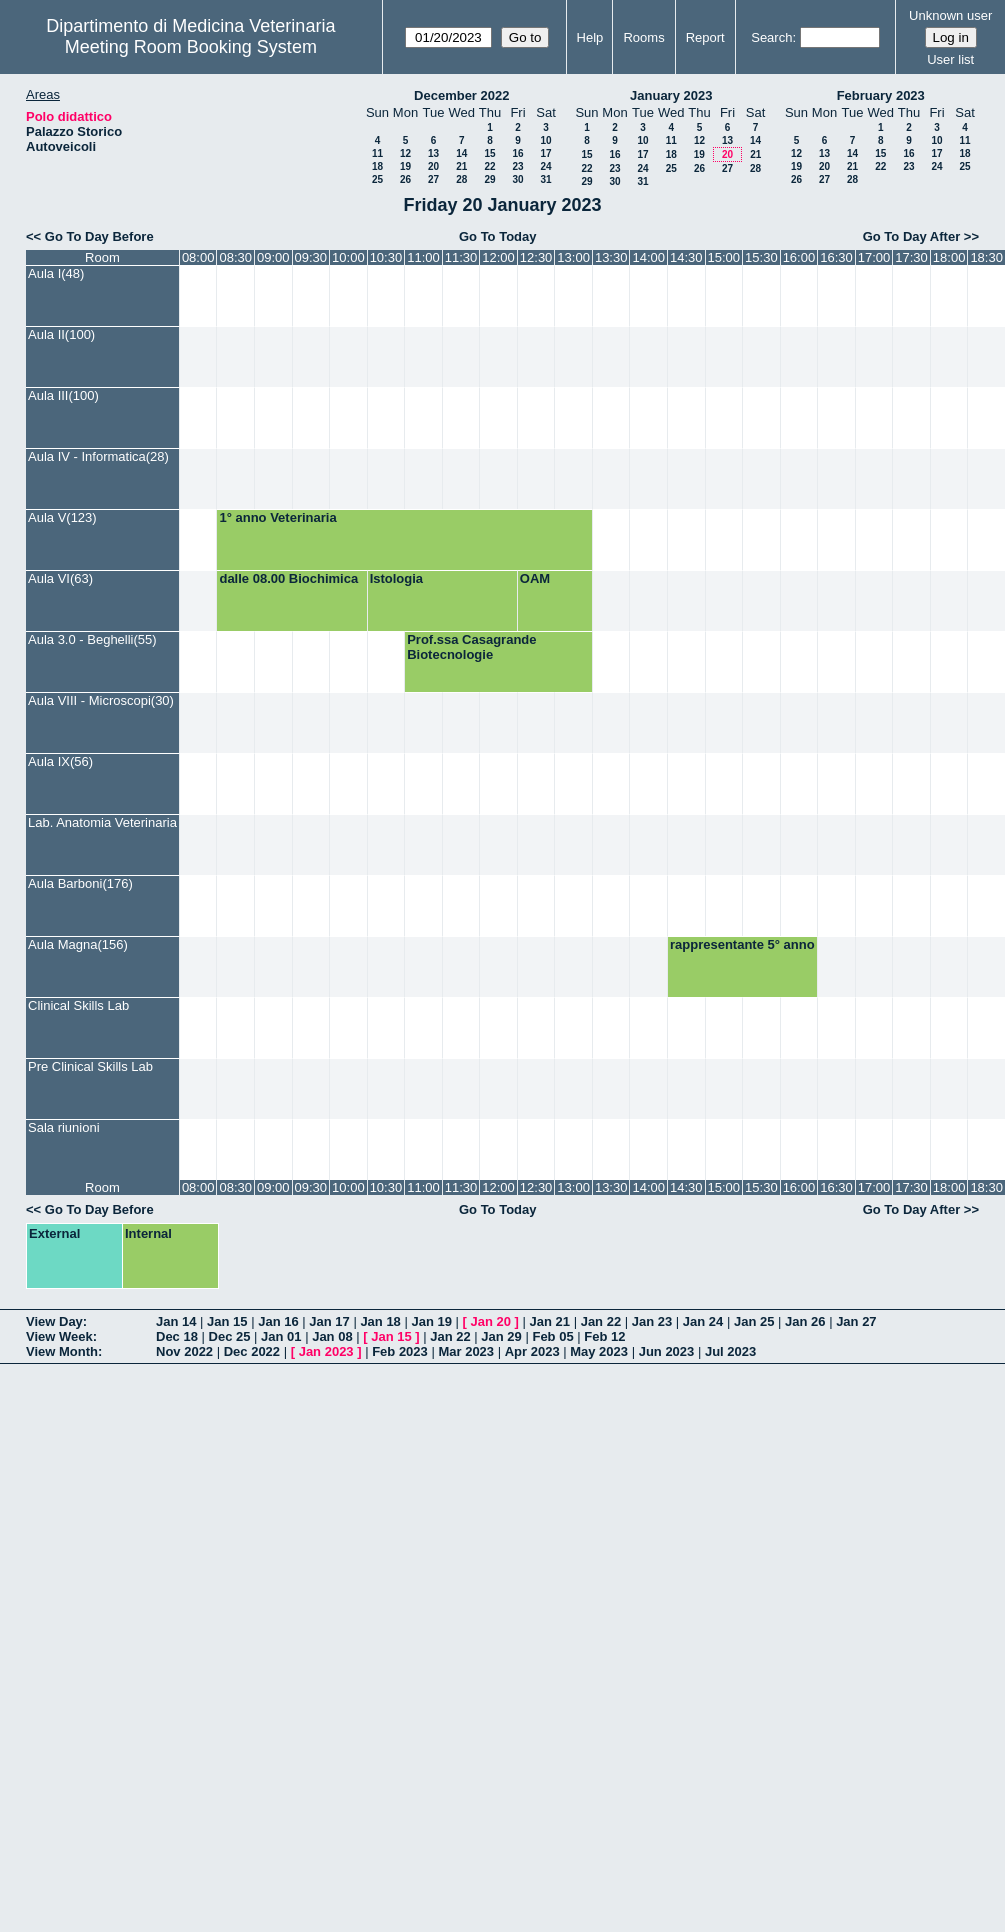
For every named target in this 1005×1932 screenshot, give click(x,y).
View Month (62, 1351)
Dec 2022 (252, 1351)
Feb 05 (552, 1336)
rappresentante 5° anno (742, 944)
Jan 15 (227, 1321)
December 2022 (461, 95)
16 (517, 153)
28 (461, 179)
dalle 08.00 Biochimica (288, 578)
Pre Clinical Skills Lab (90, 1066)
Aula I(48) (56, 273)
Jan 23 (652, 1321)
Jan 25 (754, 1321)
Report (705, 37)
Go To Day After (912, 236)
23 (517, 166)
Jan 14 (176, 1321)
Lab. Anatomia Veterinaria (102, 822)
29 (489, 179)
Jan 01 (281, 1336)
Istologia (396, 578)
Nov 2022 (184, 1351)
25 (377, 179)
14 (461, 153)
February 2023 (881, 95)
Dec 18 (177, 1336)
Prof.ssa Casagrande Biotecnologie (471, 647)
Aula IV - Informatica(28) (98, 456)
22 (489, 166)
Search (771, 37)
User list (950, 59)
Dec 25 (230, 1336)
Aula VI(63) (60, 578)
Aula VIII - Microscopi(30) (101, 700)
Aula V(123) (62, 517)
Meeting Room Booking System (191, 47)
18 (377, 166)
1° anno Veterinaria (277, 517)
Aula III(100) (63, 395)
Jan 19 (431, 1321)
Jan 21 (550, 1321)
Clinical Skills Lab (78, 1005)
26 (405, 179)
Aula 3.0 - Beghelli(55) (92, 639)
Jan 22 (601, 1321)
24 (545, 166)
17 (545, 153)
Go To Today (498, 236)
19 (405, 166)
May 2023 (599, 1351)
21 (461, 166)
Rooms (643, 37)
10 (545, 140)
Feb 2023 (400, 1351)
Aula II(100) (61, 334)
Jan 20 (491, 1321)
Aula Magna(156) (78, 944)
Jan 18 (380, 1321)
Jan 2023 (326, 1351)
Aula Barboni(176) (80, 883)
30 (517, 179)
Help (590, 37)
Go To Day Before (99, 236)
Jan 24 (703, 1321)
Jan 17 (329, 1321)
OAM (535, 578)
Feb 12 (604, 1336)
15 (489, 153)
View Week (59, 1336)
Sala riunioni (64, 1127)
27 (433, 179)
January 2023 (671, 95)
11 (377, 153)
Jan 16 (278, 1321)
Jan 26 (805, 1321)
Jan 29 (501, 1336)
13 (433, 153)
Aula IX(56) (60, 761)
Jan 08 (332, 1336)
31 (545, 179)
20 (433, 166)
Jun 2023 (667, 1351)
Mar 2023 (466, 1351)
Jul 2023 (730, 1351)
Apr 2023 (532, 1351)
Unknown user (950, 15)
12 (405, 153)
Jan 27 (856, 1321)
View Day (54, 1321)
